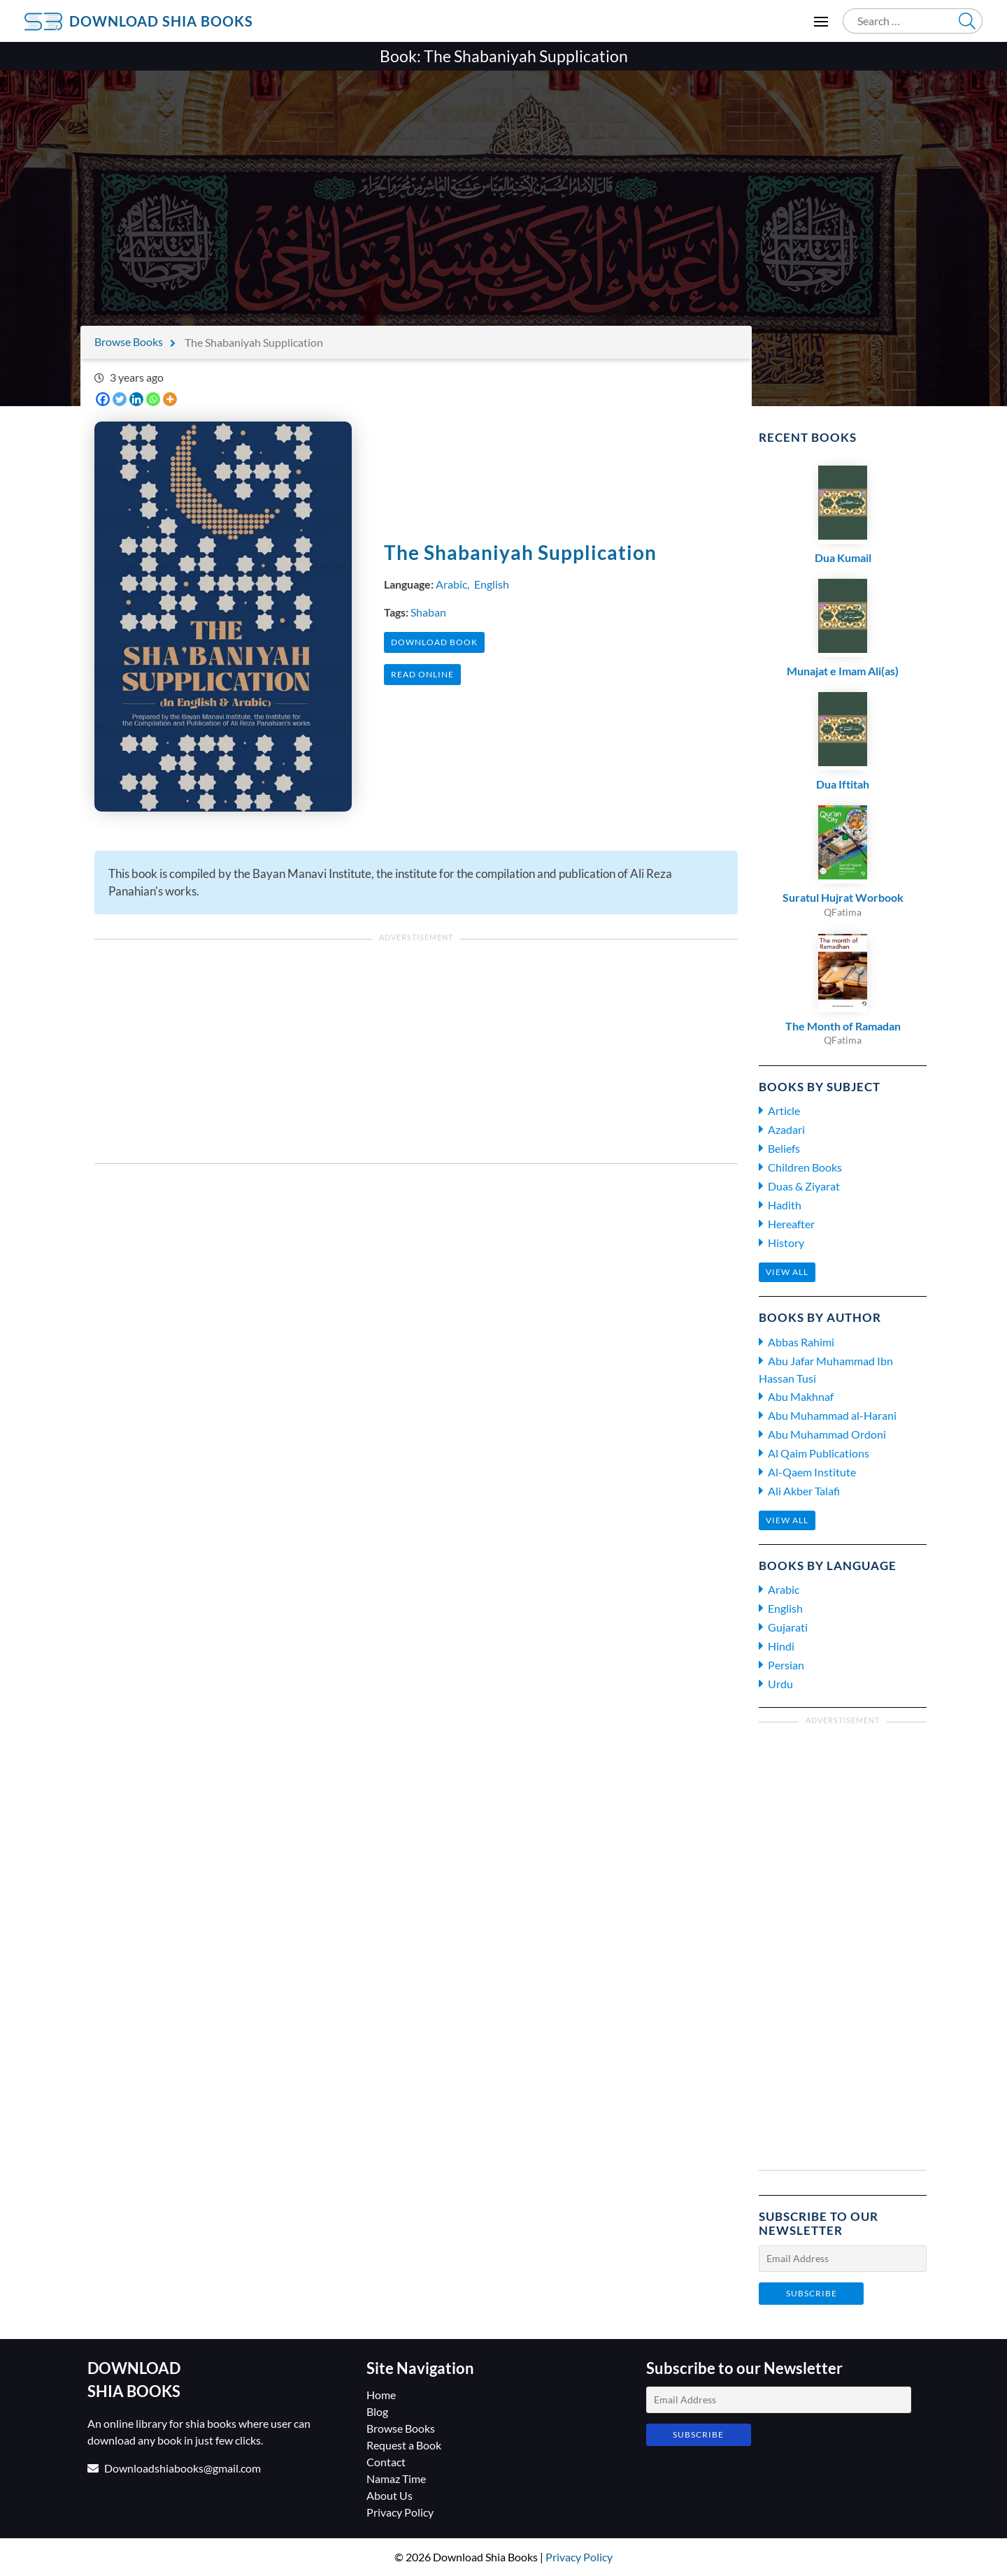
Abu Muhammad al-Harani (832, 1415)
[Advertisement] (503, 193)
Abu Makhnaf (801, 1396)
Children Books (805, 1167)
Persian (786, 1664)
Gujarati (788, 1627)
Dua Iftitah (842, 784)
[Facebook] (103, 399)
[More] (170, 399)
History (786, 1242)
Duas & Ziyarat (804, 1186)
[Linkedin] (136, 399)
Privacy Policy (400, 2512)
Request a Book (403, 2445)
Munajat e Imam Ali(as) (843, 670)
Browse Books (128, 341)
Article (784, 1110)
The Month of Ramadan (843, 1025)
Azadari (786, 1129)
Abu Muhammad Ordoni (827, 1434)
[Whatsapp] (153, 399)
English (491, 584)
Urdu (780, 1683)
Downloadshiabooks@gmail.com (182, 2468)
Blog (377, 2411)
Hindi (781, 1646)
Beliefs (784, 1148)
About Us (389, 2495)
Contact (386, 2461)
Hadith (784, 1204)
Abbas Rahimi (801, 1341)
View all (787, 1272)
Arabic (451, 584)
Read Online (422, 674)
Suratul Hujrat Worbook (843, 897)
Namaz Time (396, 2478)
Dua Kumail (843, 557)
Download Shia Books (161, 21)
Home (381, 2394)
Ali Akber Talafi (804, 1490)
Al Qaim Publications (818, 1453)
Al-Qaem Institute (812, 1471)
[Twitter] (120, 399)
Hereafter (791, 1223)
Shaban (428, 612)
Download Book (434, 642)
